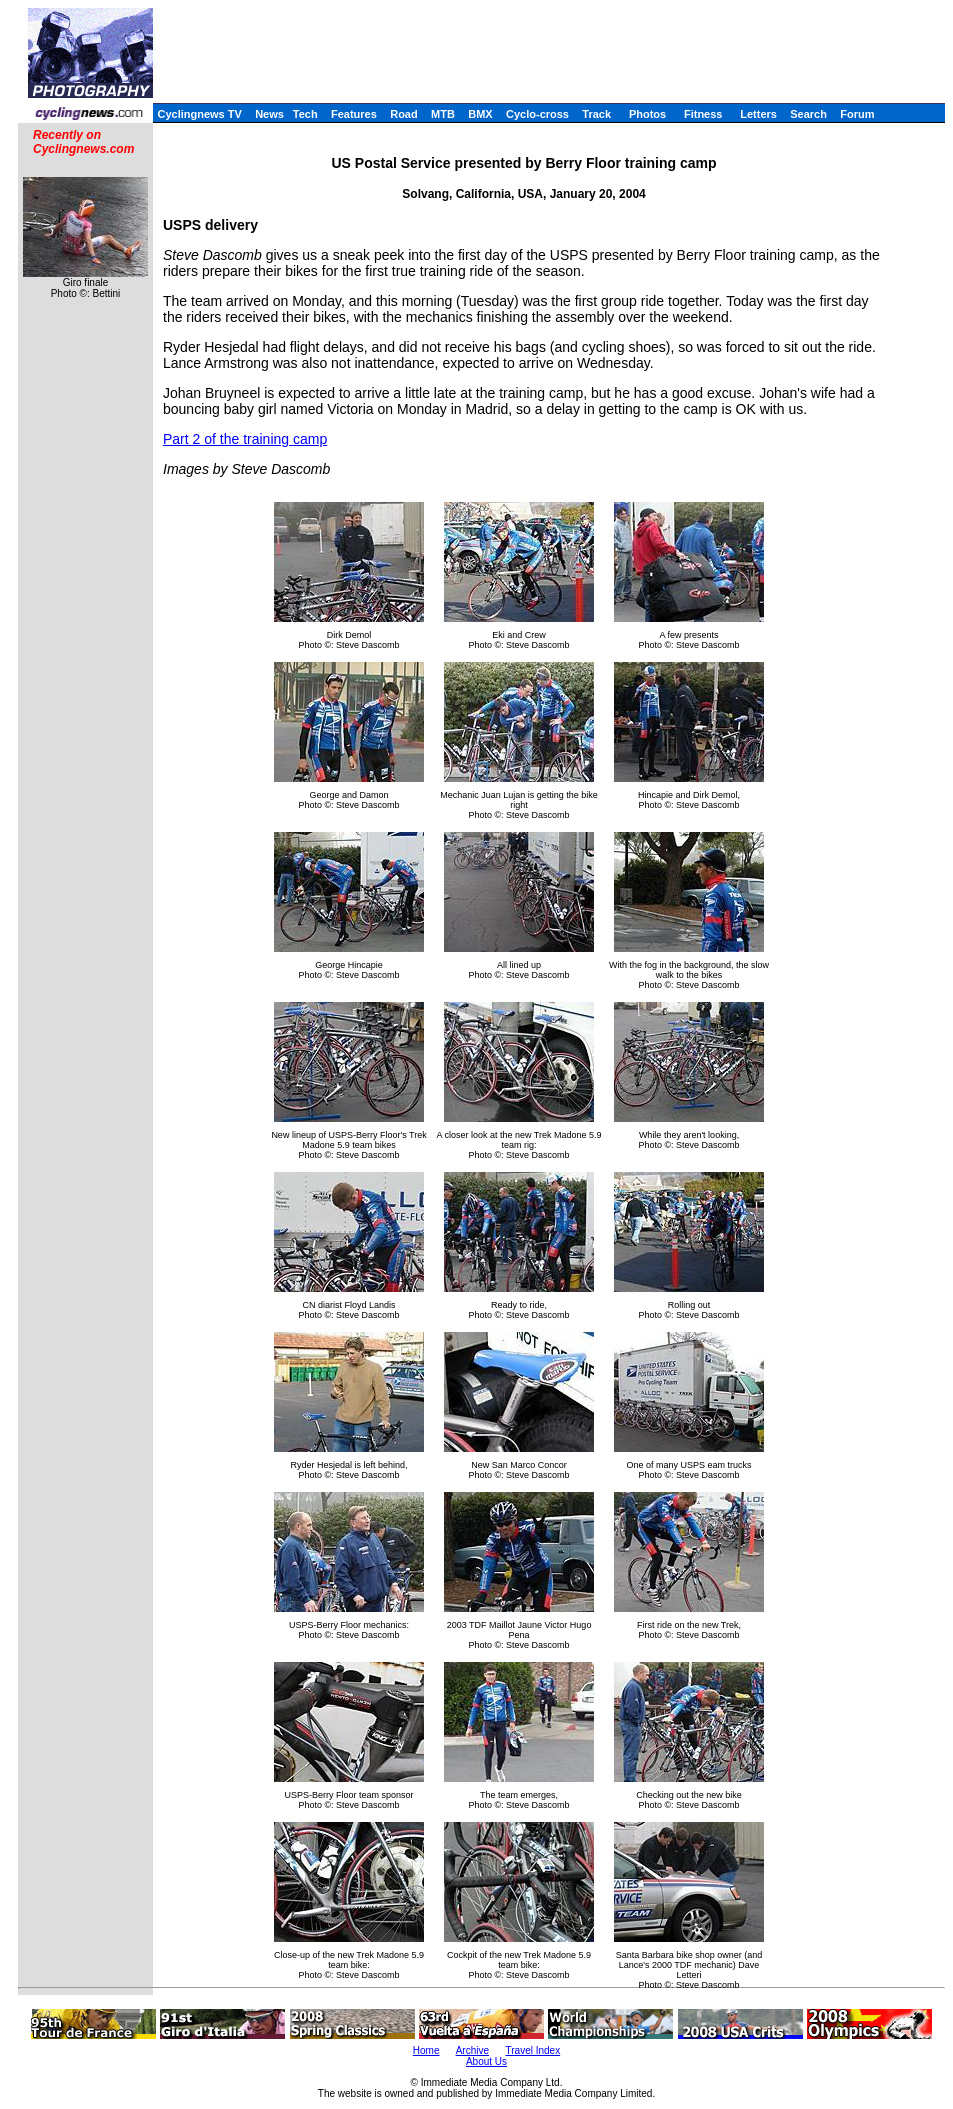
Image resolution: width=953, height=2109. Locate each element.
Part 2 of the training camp (245, 439)
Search (808, 114)
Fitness (703, 114)
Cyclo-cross (537, 114)
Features (354, 114)
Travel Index (533, 2050)
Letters (758, 114)
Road (404, 114)
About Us (486, 2061)
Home (426, 2050)
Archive (472, 2050)
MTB (443, 114)
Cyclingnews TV (199, 114)
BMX (480, 114)
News (269, 114)
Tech (305, 114)
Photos (647, 114)
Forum (857, 114)
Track (596, 114)
